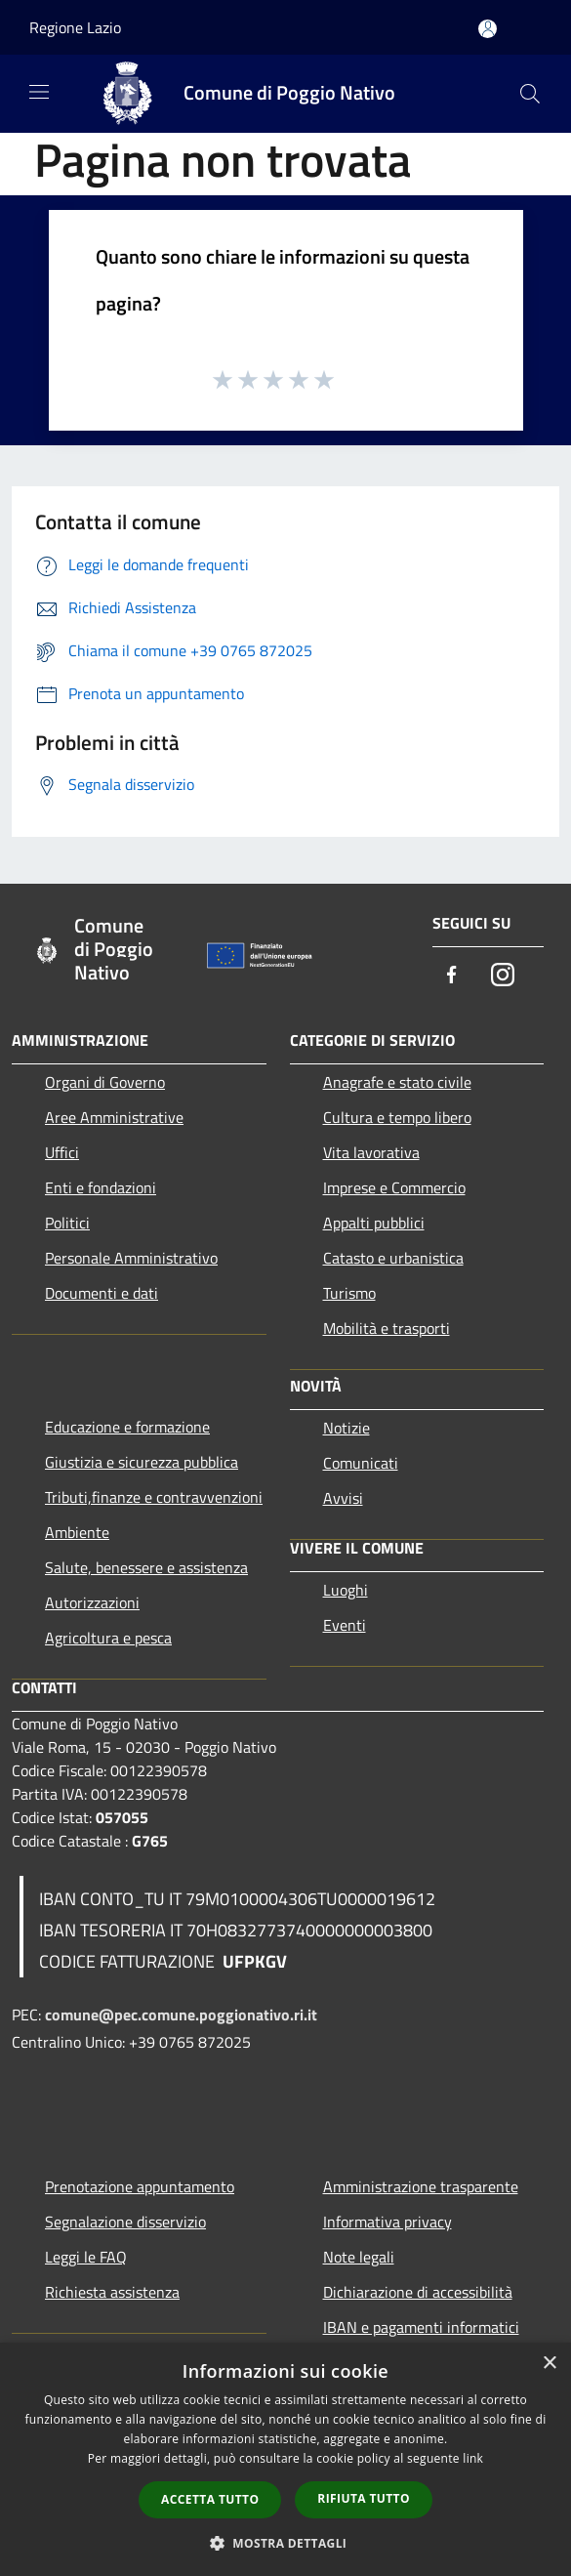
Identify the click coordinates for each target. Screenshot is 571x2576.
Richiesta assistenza (112, 2292)
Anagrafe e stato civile (397, 1082)
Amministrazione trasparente (420, 2186)
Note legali (358, 2256)
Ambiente (77, 1532)
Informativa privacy (387, 2221)
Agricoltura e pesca (108, 1637)
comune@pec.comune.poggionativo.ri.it (181, 2014)
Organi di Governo (105, 1082)
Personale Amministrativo (131, 1257)
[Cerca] (530, 93)
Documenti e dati (101, 1293)
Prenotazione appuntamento (139, 2186)
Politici (67, 1222)
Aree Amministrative (114, 1117)
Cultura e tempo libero (397, 1117)
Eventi (344, 1625)
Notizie (346, 1427)
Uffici (62, 1152)
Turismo (349, 1293)
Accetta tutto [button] (210, 2499)
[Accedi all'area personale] (487, 29)
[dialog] (285, 2459)
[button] (285, 2543)
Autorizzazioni (92, 1602)
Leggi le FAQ (86, 2256)
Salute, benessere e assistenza (146, 1567)
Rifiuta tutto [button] (363, 2498)
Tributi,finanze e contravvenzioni (154, 1497)
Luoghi (345, 1589)
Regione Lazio (75, 27)
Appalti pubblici (374, 1222)
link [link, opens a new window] (473, 2458)
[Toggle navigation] (39, 92)
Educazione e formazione (127, 1426)
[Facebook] (451, 976)
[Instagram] (502, 976)
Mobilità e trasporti (386, 1328)
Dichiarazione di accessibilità (417, 2292)
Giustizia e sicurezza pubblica (141, 1462)
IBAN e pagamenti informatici (421, 2327)
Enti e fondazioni (100, 1187)
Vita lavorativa (371, 1152)
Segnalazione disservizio (125, 2221)
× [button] (549, 2363)
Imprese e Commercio (394, 1187)
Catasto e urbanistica (393, 1257)
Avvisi (343, 1498)
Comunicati (360, 1463)
